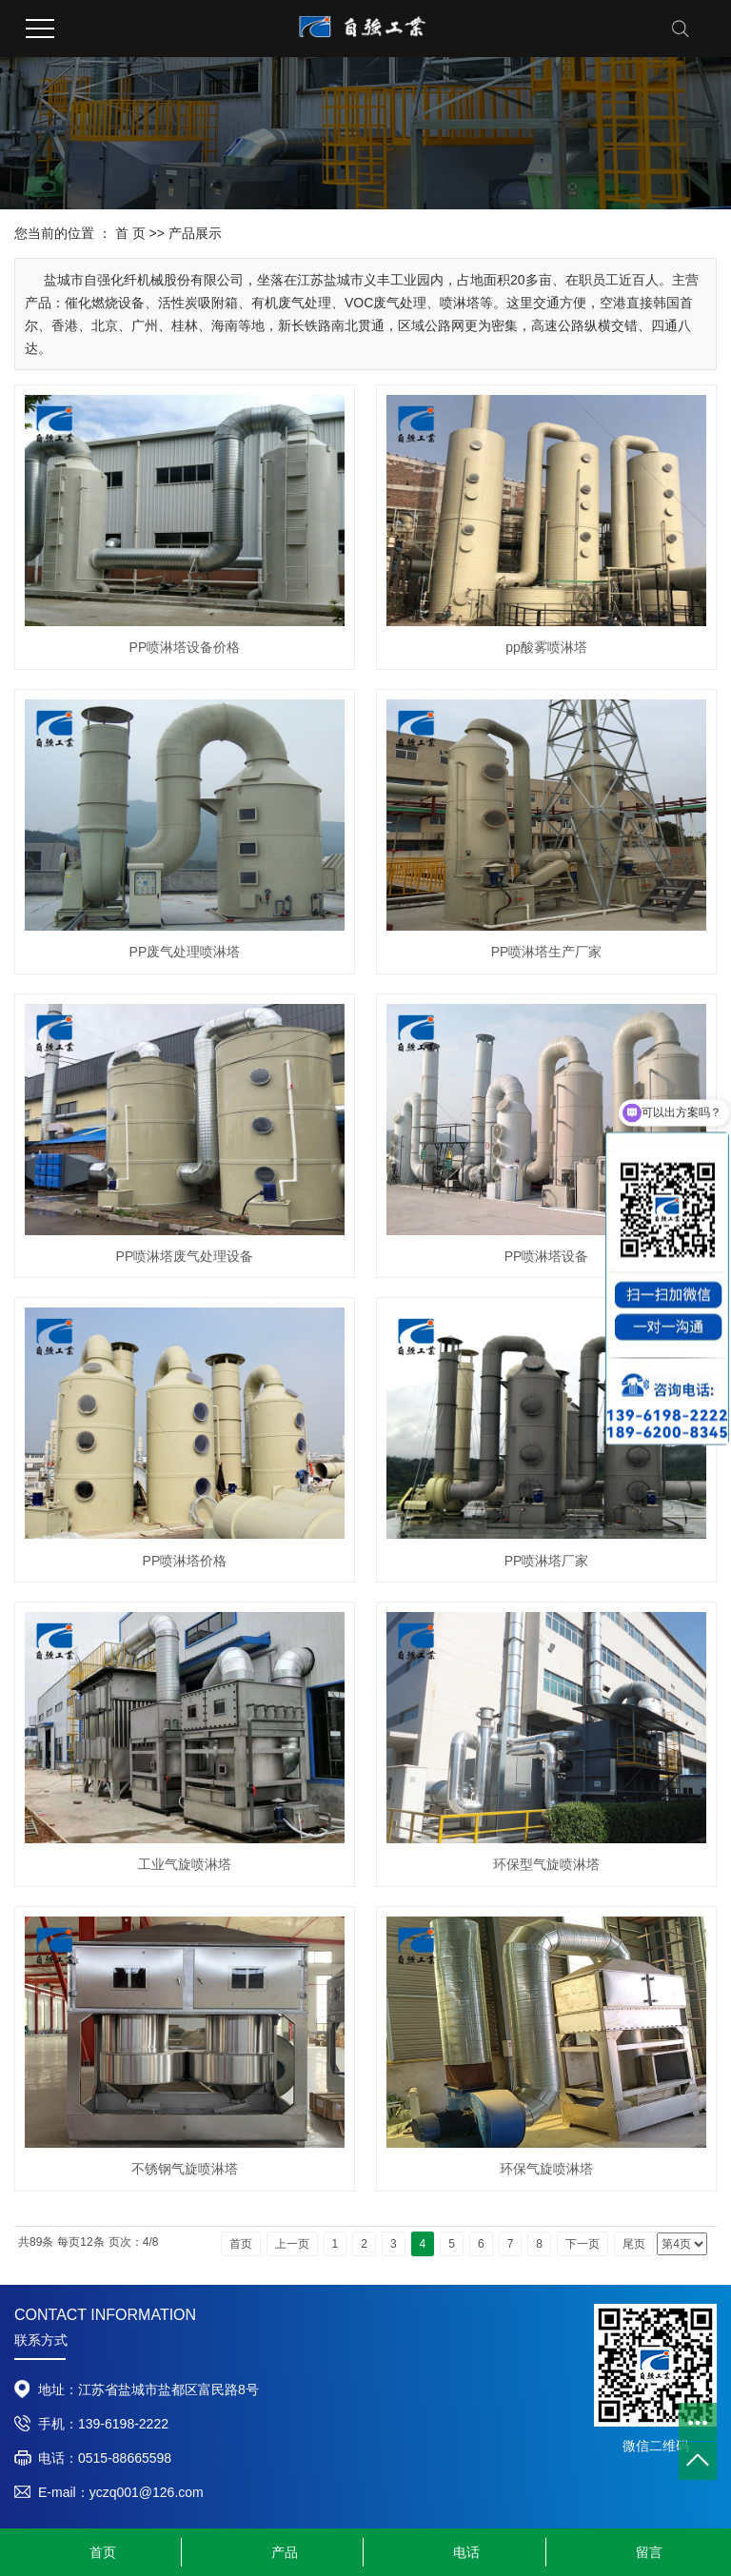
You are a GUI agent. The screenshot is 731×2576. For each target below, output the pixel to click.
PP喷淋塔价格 (185, 1560)
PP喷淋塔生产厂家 (547, 951)
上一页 (292, 2244)
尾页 (633, 2244)
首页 (240, 2244)
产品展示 (195, 233)
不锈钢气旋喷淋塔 (184, 2168)
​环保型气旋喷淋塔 (546, 1864)
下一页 (582, 2244)
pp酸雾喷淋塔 (546, 647)
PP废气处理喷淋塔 (185, 951)
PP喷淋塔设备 (546, 1256)
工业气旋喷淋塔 (184, 1864)
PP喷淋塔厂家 (546, 1560)
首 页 (130, 233)
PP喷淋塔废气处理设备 (185, 1256)
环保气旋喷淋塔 (546, 2168)
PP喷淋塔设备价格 (185, 647)
